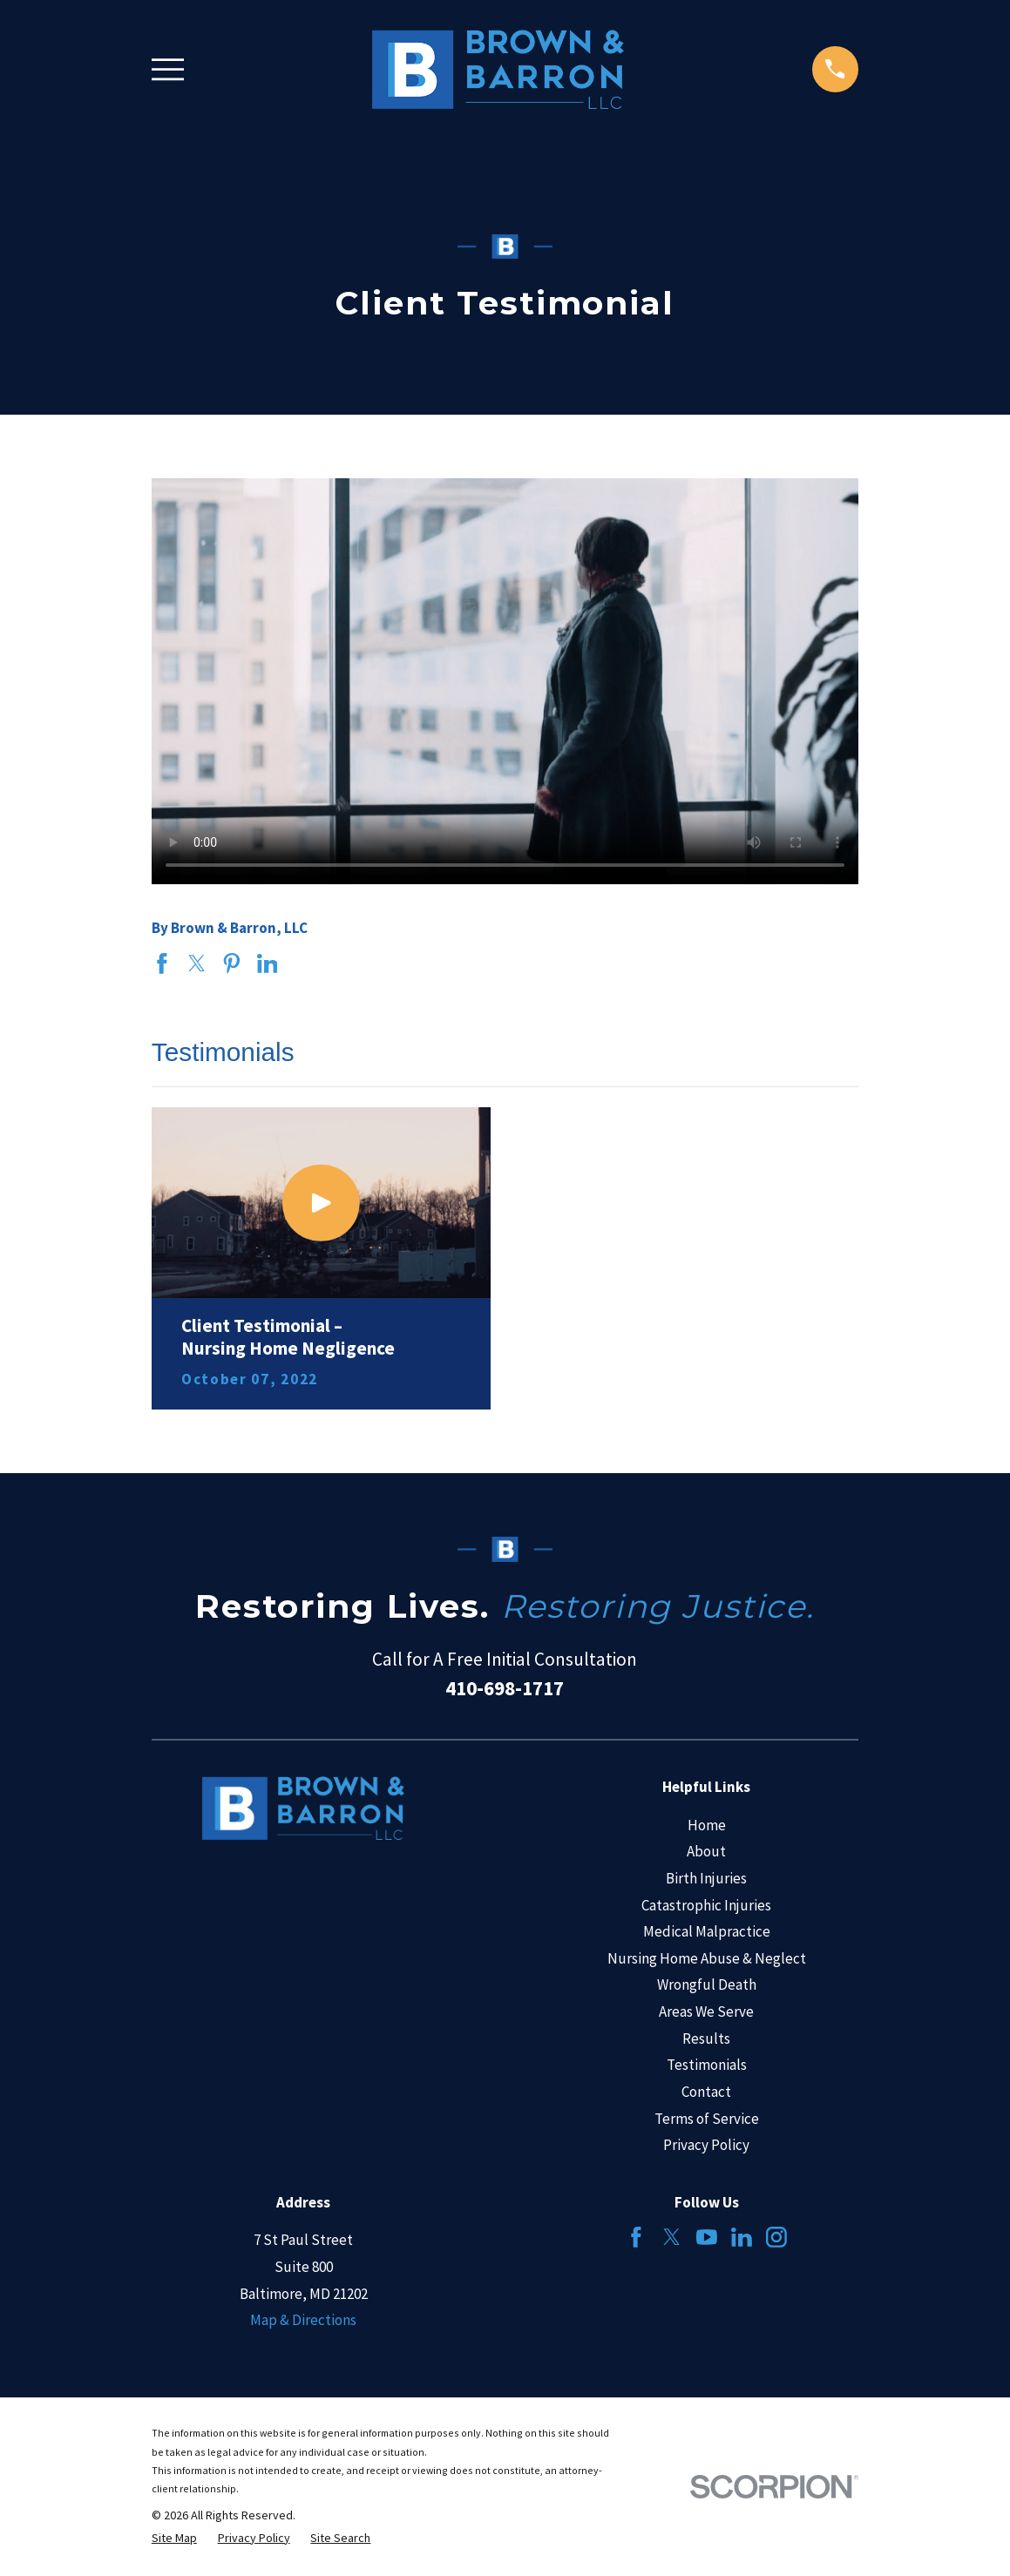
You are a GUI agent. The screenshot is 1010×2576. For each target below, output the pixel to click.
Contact (706, 2091)
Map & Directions (303, 2319)
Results (706, 2038)
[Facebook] (636, 2237)
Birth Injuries (706, 1878)
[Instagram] (776, 2237)
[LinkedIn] (741, 2237)
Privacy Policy (706, 2144)
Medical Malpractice (706, 1931)
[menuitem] (174, 2538)
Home (707, 1825)
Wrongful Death (706, 1984)
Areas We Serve (706, 2011)
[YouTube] (706, 2237)
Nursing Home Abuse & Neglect (706, 1958)
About (706, 1851)
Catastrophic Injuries (706, 1905)
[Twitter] (671, 2237)
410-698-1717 (504, 1687)
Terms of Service (706, 2118)
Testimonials (707, 2064)
